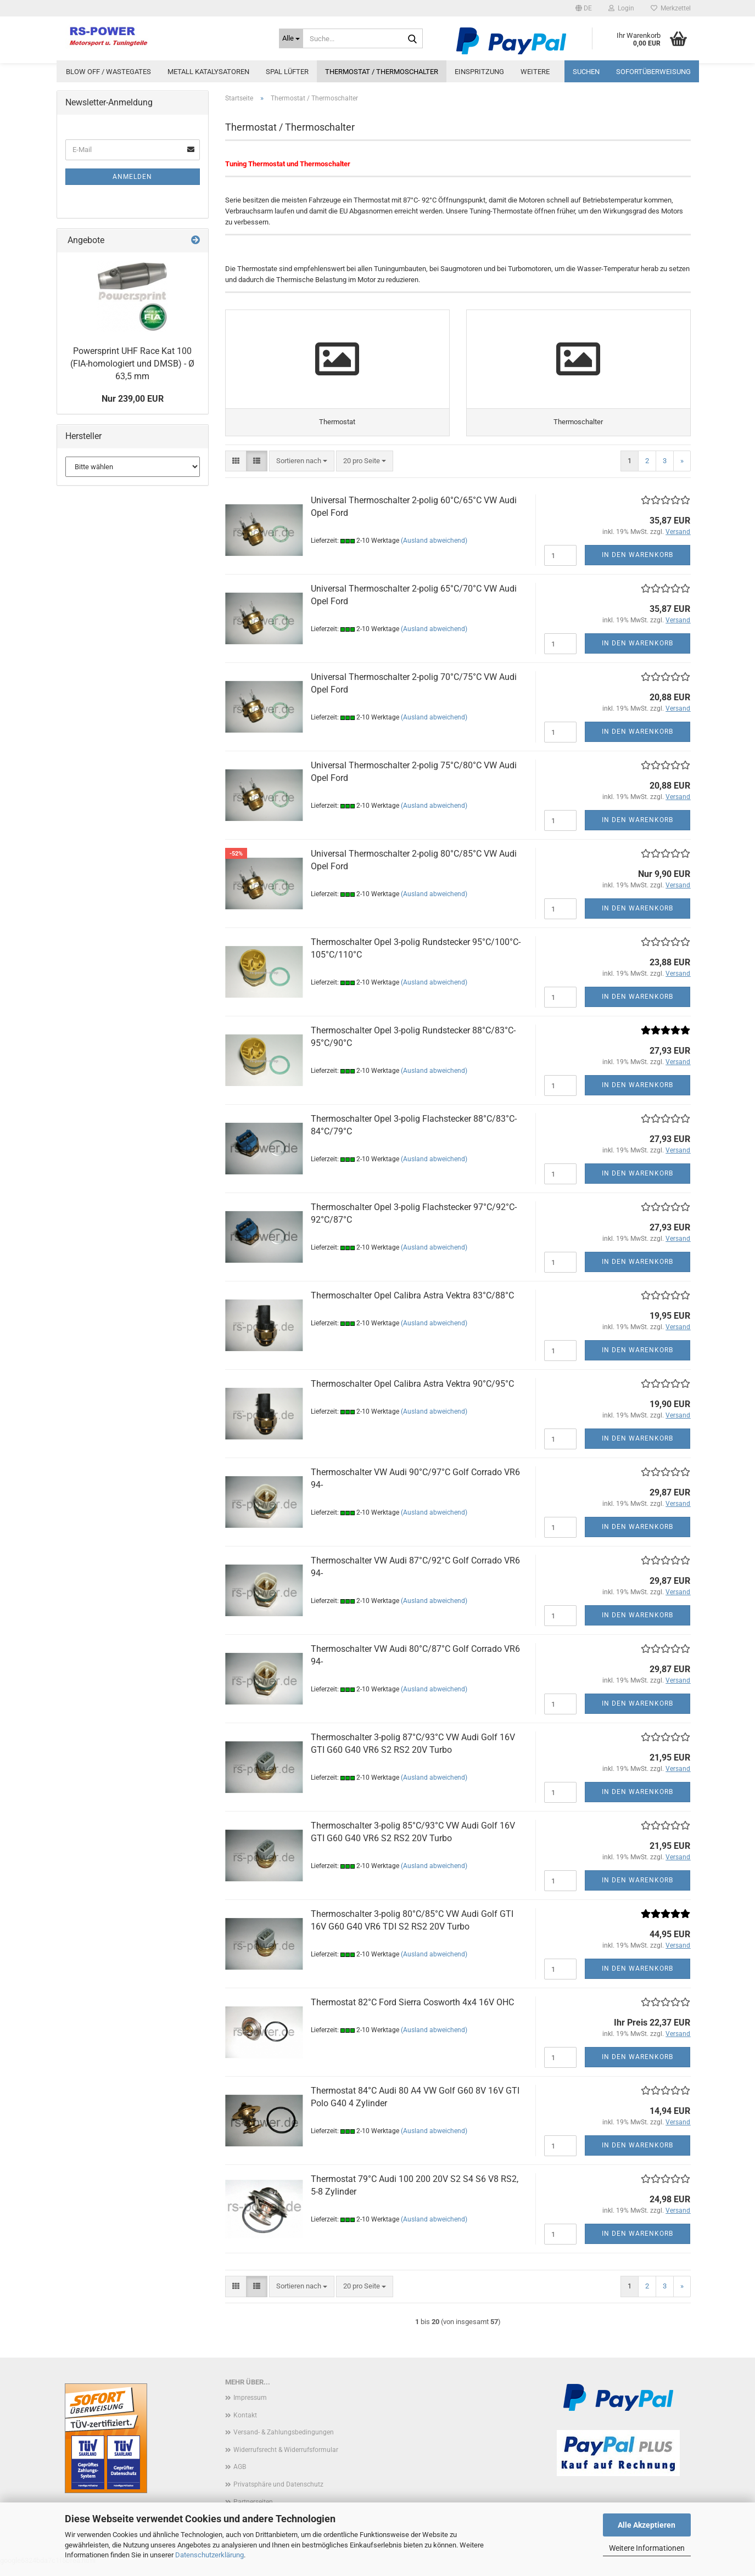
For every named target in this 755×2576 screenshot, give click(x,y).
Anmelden (132, 177)
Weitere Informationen (647, 2548)
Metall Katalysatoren (208, 72)
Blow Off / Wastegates (108, 72)
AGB (239, 2477)
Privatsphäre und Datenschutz (278, 2495)
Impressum (250, 2408)
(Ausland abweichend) (434, 551)
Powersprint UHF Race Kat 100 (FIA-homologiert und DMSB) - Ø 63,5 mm (132, 363)
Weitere (535, 72)
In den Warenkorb (637, 565)
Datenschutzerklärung (209, 2555)
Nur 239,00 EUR (133, 398)
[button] (583, 8)
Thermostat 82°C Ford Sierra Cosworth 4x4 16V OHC (412, 2012)
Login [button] (621, 8)
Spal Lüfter (287, 72)
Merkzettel (671, 8)
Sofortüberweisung (653, 72)
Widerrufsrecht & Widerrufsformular (285, 2460)
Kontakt (245, 2425)
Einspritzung (479, 72)
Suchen (586, 72)
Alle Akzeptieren (646, 2525)
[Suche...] (291, 38)
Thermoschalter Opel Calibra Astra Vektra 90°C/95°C (412, 1394)
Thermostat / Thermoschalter (381, 72)
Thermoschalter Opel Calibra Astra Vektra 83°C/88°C (412, 1306)
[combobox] (301, 471)
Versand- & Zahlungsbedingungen (283, 2442)
